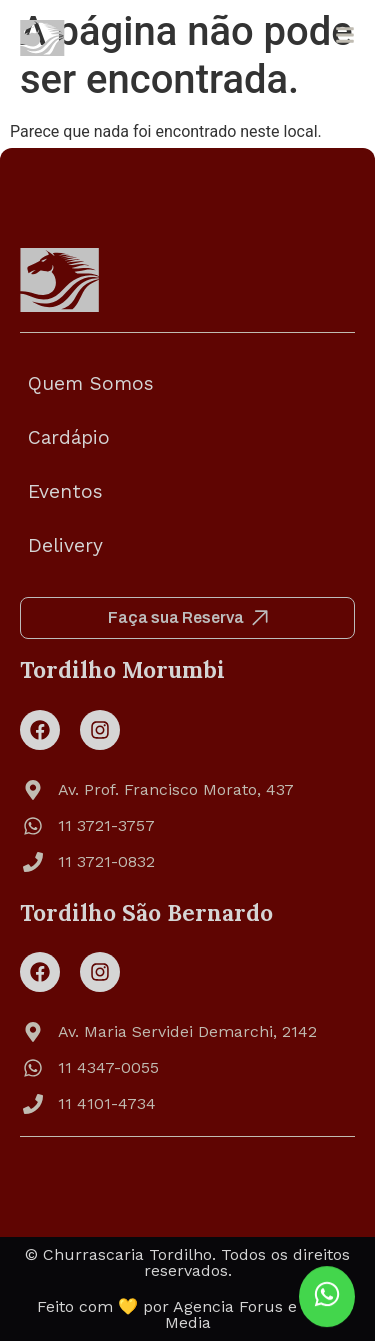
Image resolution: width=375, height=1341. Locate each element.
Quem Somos (91, 383)
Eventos (65, 491)
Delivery (65, 545)
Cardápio (69, 437)
